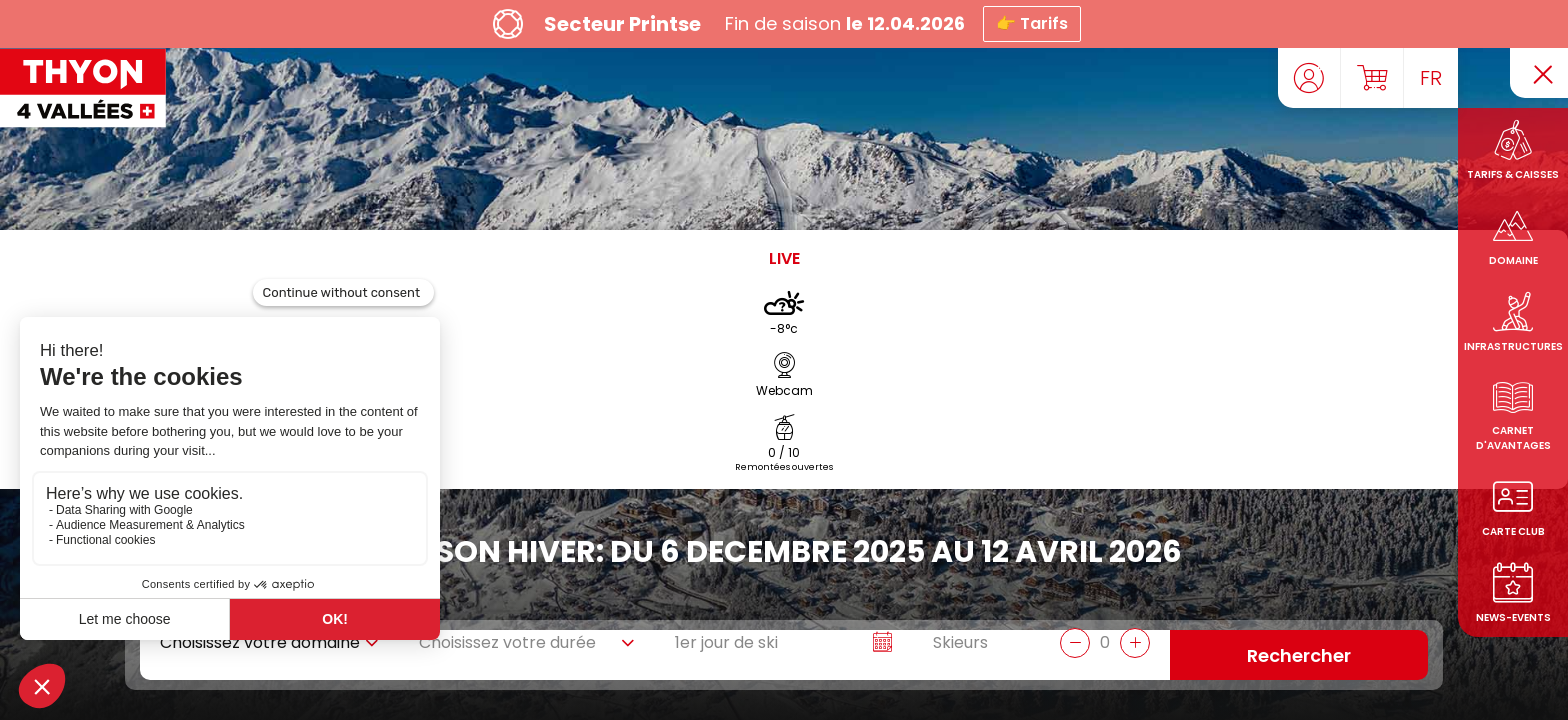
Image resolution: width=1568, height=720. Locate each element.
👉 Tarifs (1032, 23)
